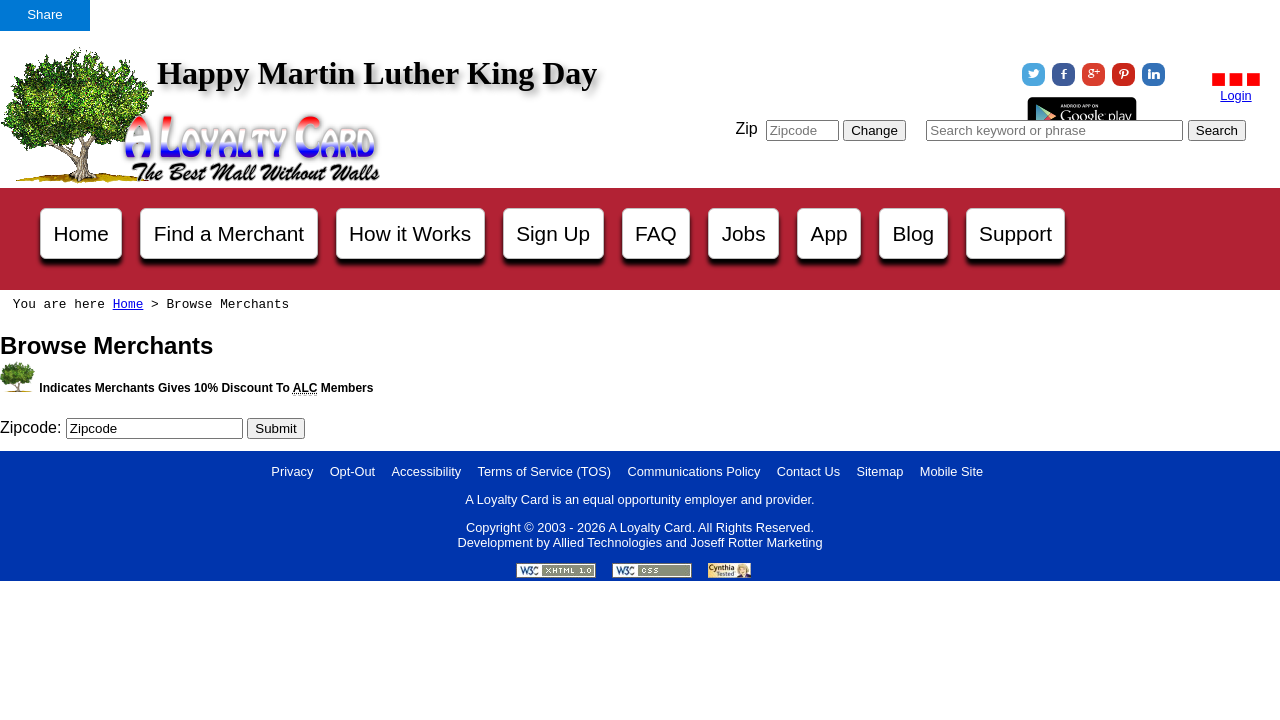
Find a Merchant (229, 233)
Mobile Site (951, 471)
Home (80, 233)
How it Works (410, 233)
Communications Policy (693, 471)
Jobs (744, 233)
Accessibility (427, 471)
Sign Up (553, 233)
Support (1015, 233)
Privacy (292, 471)
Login (1235, 95)
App (829, 233)
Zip (746, 128)
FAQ (656, 233)
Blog (914, 233)
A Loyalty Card (649, 527)
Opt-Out (353, 471)
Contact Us (808, 471)
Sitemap (879, 471)
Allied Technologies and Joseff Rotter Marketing (688, 542)
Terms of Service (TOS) (544, 471)
